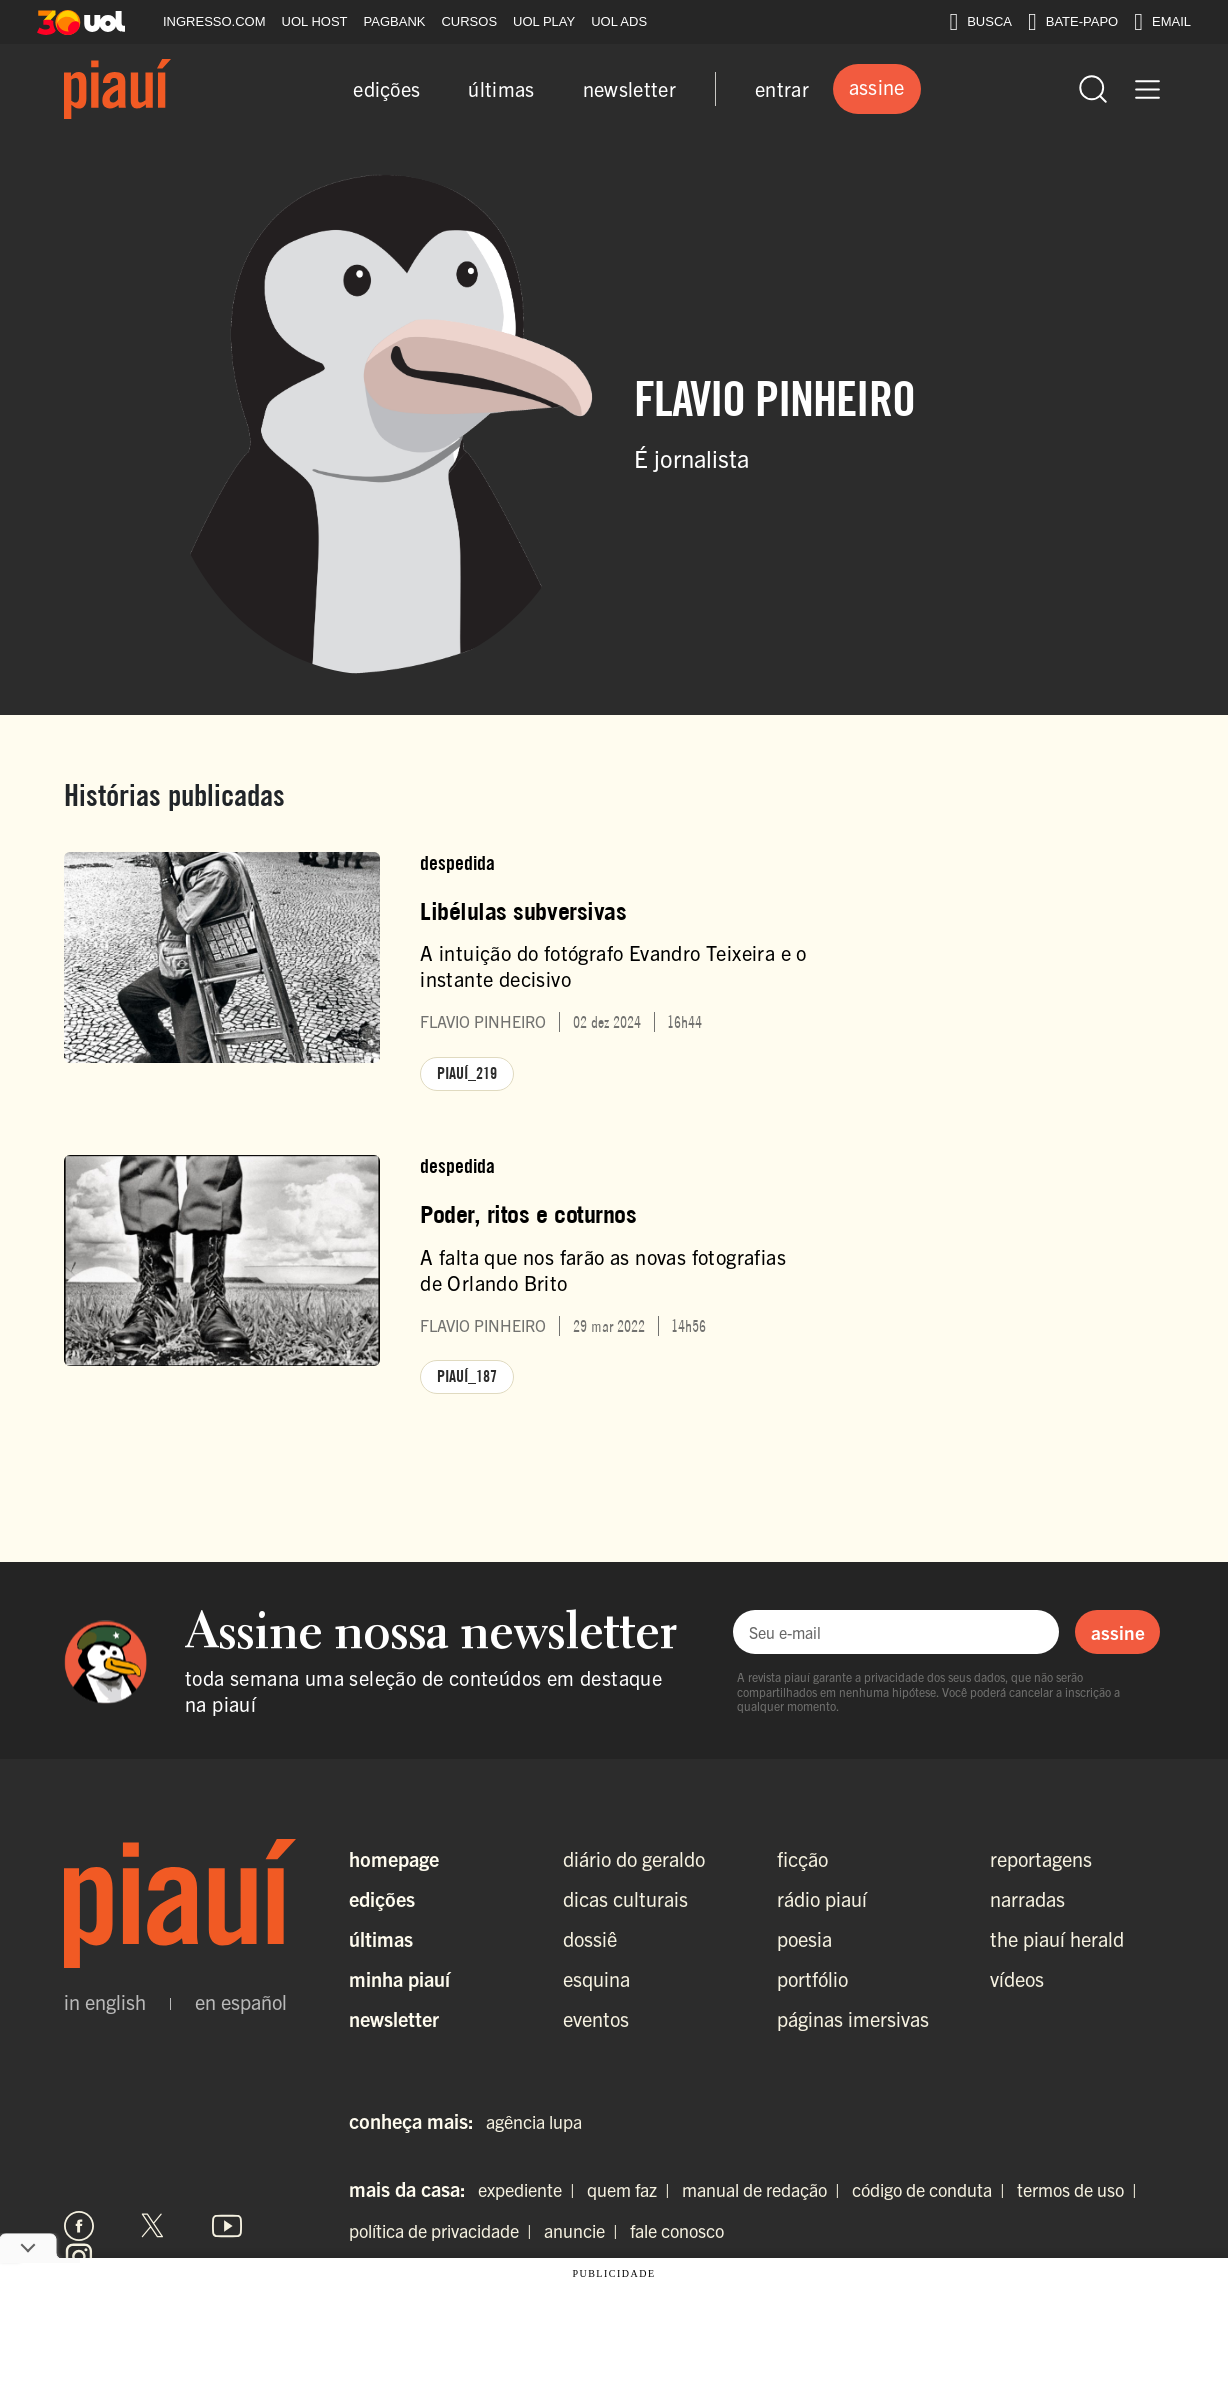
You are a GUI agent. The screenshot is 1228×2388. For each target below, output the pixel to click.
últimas (501, 88)
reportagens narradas (1041, 1878)
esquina (596, 1978)
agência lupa (534, 2121)
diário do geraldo (634, 1858)
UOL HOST (315, 21)
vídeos (1017, 1978)
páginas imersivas (853, 2018)
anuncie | (585, 2230)
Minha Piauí (399, 1978)
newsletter (629, 88)
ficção (802, 1858)
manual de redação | (765, 2189)
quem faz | (632, 2189)
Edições (382, 1898)
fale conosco (677, 2230)
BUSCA (980, 22)
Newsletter (394, 2018)
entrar (782, 88)
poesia (804, 1938)
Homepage (394, 1858)
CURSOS (469, 21)
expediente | (530, 2189)
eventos (596, 2018)
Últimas (381, 1938)
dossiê (590, 1938)
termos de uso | (1081, 2189)
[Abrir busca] (1093, 89)
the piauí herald (1057, 1938)
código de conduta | (932, 2189)
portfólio (812, 1978)
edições (386, 88)
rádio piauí (822, 1898)
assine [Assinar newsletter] (1118, 1632)
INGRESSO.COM (214, 21)
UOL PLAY (544, 21)
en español (241, 2002)
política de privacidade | (444, 2230)
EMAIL (1162, 22)
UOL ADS (619, 21)
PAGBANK (395, 21)
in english (105, 2002)
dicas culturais (625, 1898)
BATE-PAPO (1073, 22)
